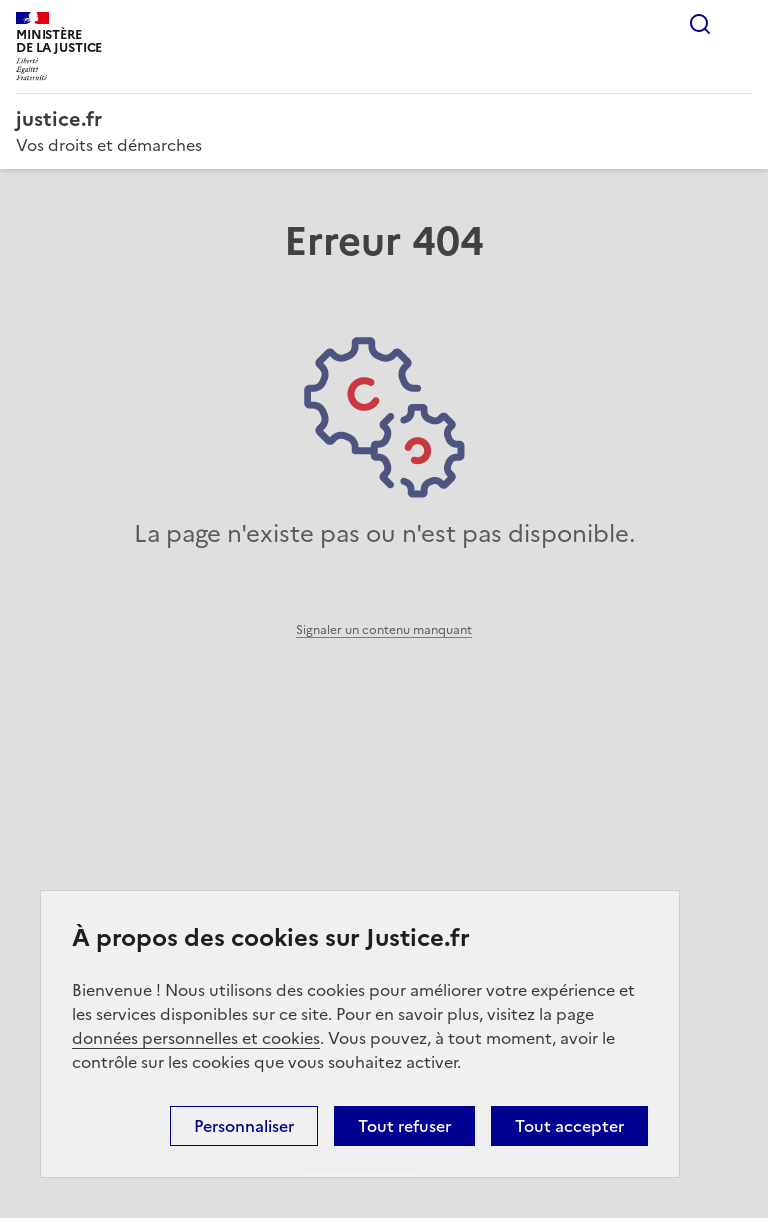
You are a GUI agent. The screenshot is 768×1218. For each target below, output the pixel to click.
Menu (740, 24)
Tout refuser (404, 1126)
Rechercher (700, 24)
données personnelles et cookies (196, 1038)
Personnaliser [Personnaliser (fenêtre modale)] (244, 1126)
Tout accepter (569, 1126)
